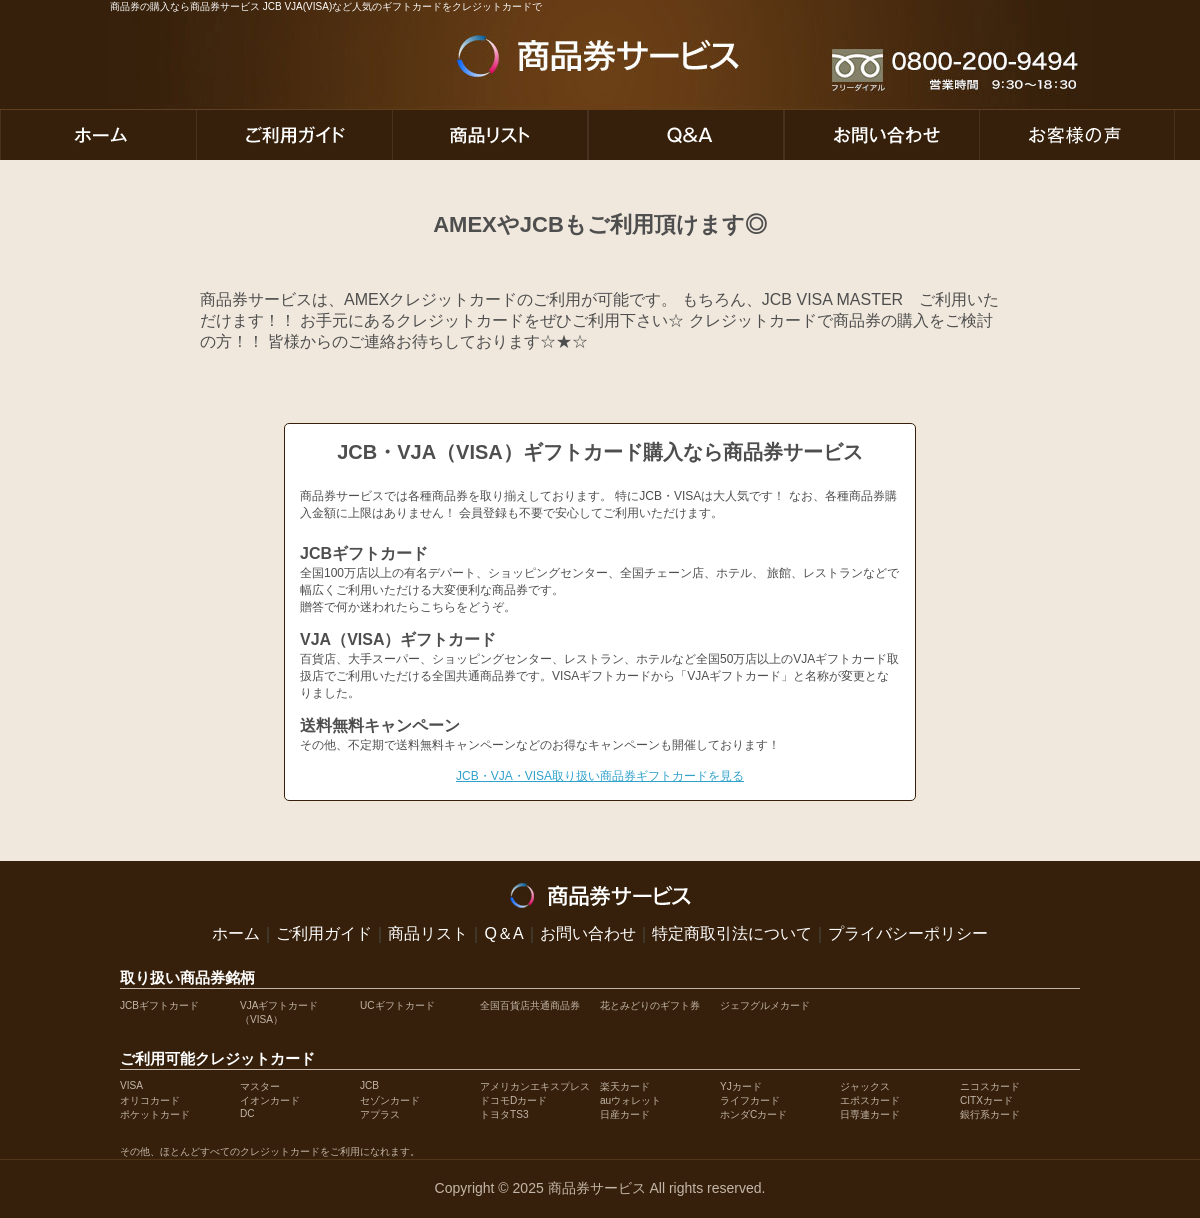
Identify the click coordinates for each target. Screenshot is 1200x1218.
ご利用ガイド (324, 933)
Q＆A (503, 933)
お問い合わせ (588, 933)
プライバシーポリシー (908, 933)
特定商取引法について (732, 933)
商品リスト (428, 933)
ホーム (236, 933)
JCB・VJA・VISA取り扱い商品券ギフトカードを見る (600, 776)
